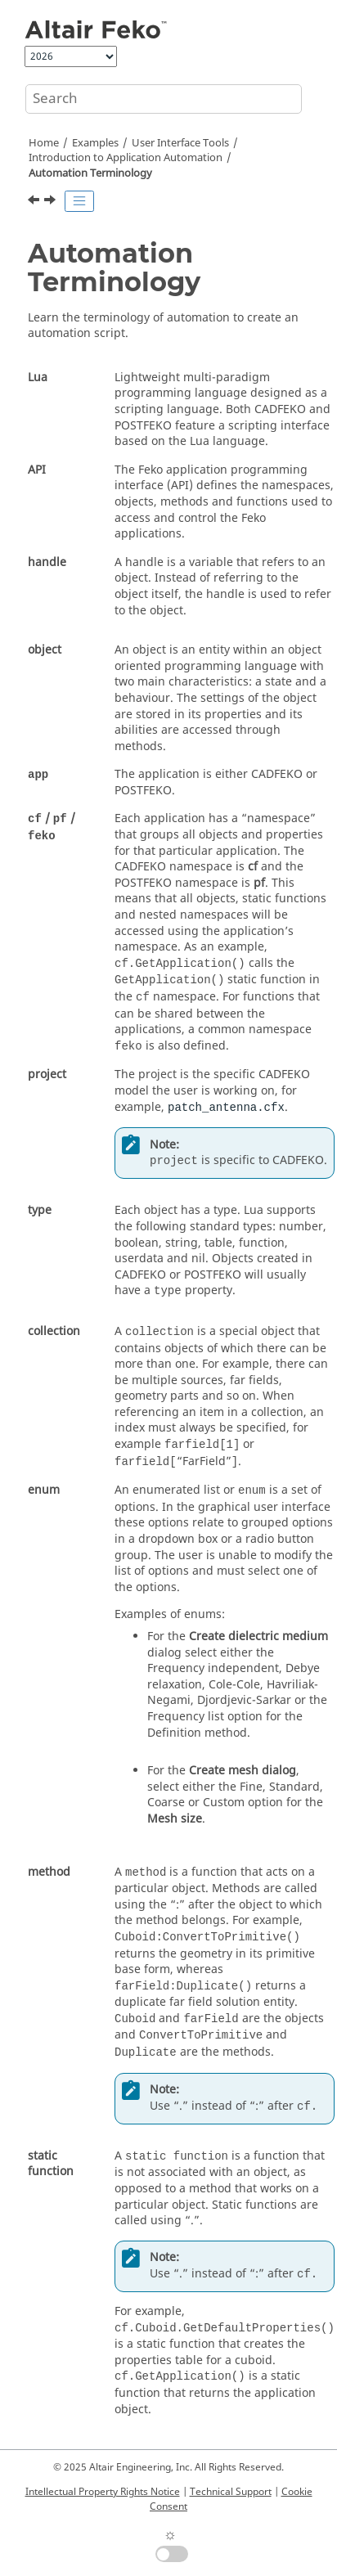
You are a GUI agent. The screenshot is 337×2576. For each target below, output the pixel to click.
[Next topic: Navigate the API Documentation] (51, 202)
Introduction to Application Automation (125, 158)
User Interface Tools (180, 143)
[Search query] (163, 99)
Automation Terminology (90, 173)
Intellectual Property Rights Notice (102, 2491)
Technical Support (231, 2491)
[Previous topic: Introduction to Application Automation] (35, 202)
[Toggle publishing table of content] (79, 201)
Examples (95, 143)
